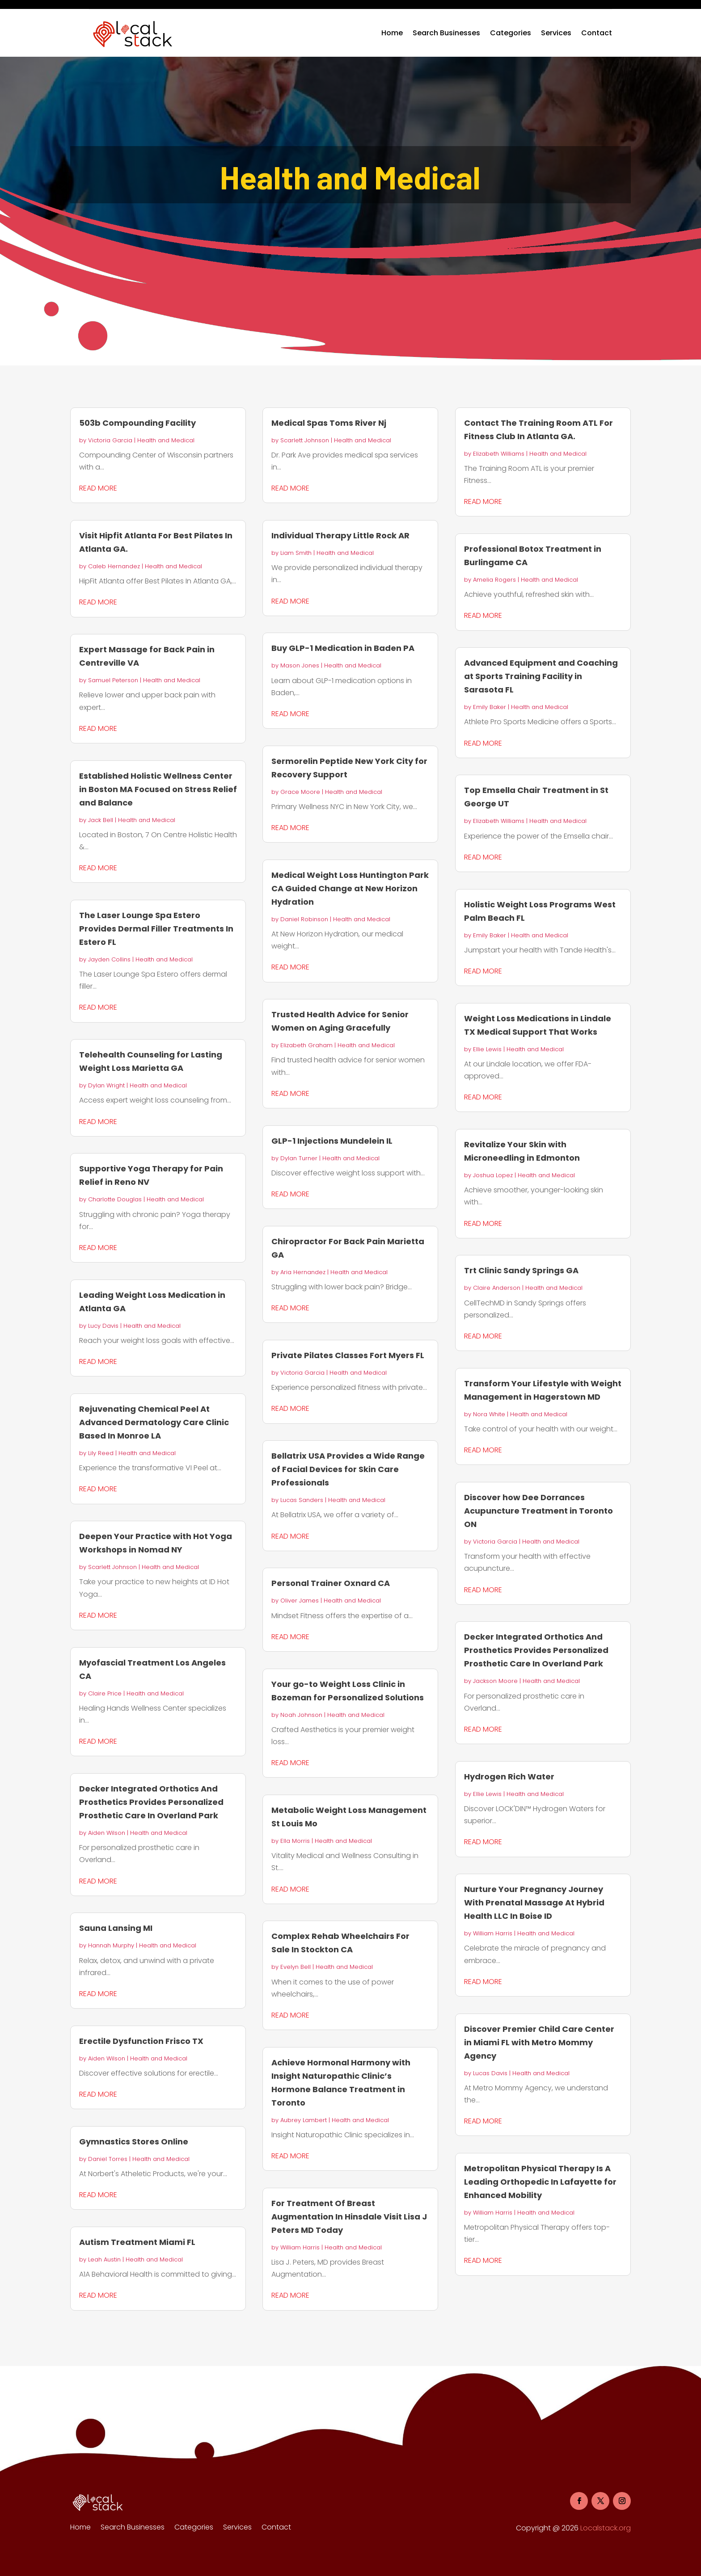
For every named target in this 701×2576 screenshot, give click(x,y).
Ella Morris (295, 1841)
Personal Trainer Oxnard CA (330, 1583)
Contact (596, 33)
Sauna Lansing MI (115, 1928)
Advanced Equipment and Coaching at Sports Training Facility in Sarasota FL (541, 676)
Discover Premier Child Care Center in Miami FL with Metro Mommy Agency (539, 2042)
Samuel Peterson (113, 680)
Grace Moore (300, 792)
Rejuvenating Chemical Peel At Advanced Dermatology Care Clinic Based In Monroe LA (154, 1422)
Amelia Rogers (494, 579)
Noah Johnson (301, 1715)
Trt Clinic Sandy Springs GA (521, 1270)
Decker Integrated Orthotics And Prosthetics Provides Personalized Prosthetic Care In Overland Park (151, 1802)
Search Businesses (446, 33)
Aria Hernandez (302, 1272)
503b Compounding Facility (137, 422)
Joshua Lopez (493, 1175)
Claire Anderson (496, 1288)
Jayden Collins (109, 959)
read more (98, 488)
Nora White (489, 1414)
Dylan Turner (298, 1158)
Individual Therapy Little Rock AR (340, 535)
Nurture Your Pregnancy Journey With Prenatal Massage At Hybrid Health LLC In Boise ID (534, 1903)
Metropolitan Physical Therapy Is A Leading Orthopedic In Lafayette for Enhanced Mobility (540, 2182)
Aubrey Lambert (303, 2120)
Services (556, 33)
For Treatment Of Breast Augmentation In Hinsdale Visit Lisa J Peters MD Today (349, 2217)
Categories (510, 33)
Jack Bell (100, 820)
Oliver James (299, 1600)
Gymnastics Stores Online (133, 2141)
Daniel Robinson (304, 919)
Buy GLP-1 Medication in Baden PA (342, 648)
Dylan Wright (106, 1085)
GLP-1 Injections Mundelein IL (332, 1140)
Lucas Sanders (301, 1500)
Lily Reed (101, 1453)
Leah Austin (104, 2259)
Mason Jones (299, 665)
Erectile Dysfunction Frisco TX (141, 2041)
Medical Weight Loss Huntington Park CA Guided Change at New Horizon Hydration (350, 888)
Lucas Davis (490, 2073)
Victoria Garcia (110, 440)
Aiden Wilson (106, 1833)
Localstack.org (605, 2528)
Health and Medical (165, 440)
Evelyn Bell (295, 1967)
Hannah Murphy (111, 1945)
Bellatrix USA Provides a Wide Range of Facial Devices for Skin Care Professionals (348, 1469)
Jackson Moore (495, 1681)
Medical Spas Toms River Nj (328, 422)
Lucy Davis (103, 1326)
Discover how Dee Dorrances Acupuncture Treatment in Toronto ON (538, 1511)
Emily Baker (489, 707)
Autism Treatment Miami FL (137, 2242)
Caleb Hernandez (114, 566)
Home (392, 33)
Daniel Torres (107, 2159)
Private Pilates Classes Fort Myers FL (347, 1355)
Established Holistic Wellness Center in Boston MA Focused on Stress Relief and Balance (158, 789)
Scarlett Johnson (112, 1567)
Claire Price (105, 1693)
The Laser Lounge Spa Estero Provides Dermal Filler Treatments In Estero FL (156, 929)
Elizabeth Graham (306, 1045)
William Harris (300, 2247)
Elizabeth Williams (498, 453)
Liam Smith (296, 553)
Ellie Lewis (487, 1049)
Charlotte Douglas (115, 1199)
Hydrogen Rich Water (509, 1776)
